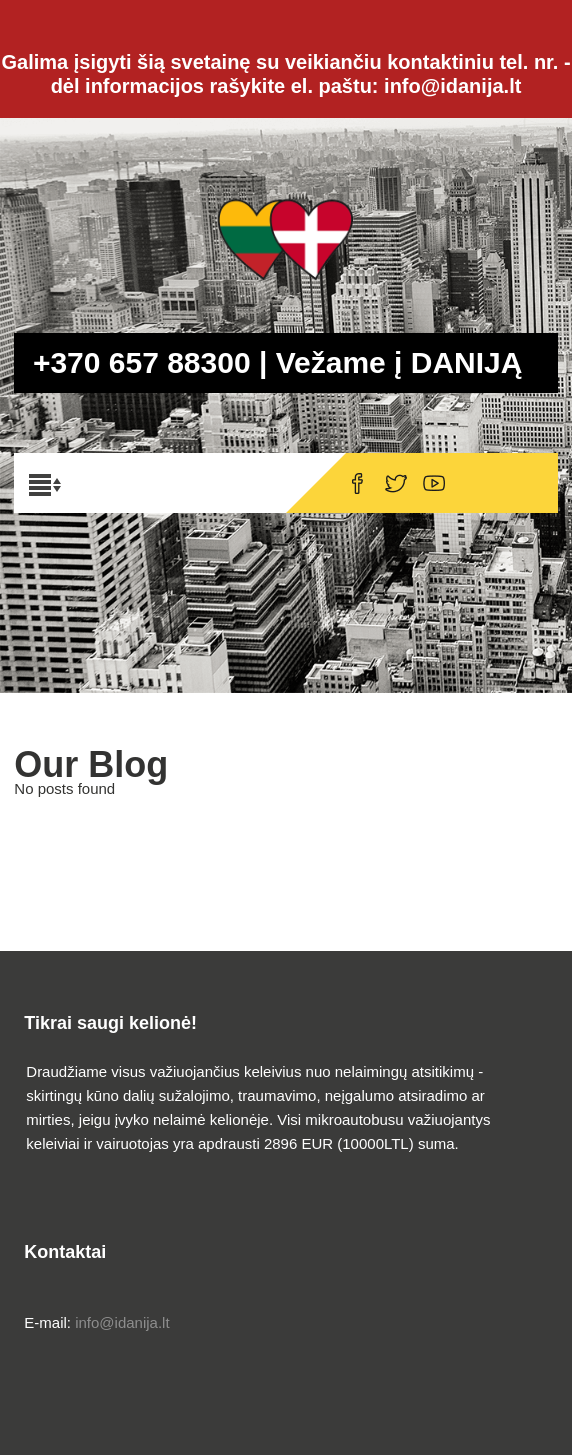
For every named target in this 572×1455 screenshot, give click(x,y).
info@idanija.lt (122, 1322)
